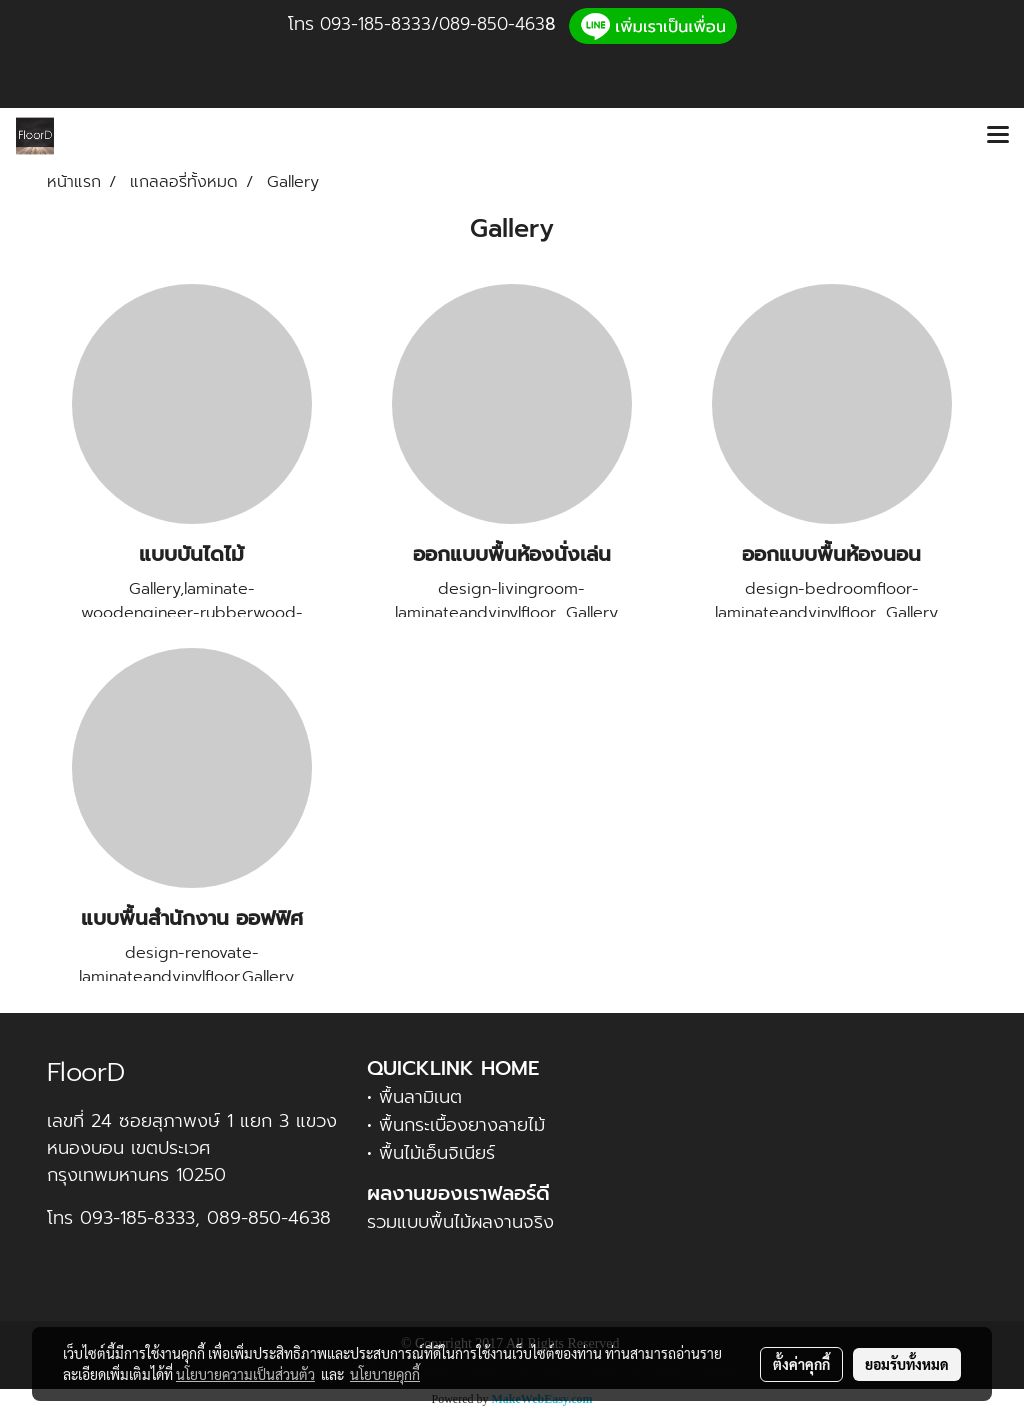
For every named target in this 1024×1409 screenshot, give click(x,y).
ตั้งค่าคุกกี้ (801, 1364)
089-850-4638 (269, 1218)
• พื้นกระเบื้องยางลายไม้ (456, 1125)
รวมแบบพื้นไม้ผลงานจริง (460, 1222)
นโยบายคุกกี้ (385, 1374)
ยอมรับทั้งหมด (907, 1364)
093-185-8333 (375, 24)
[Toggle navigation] (998, 136)
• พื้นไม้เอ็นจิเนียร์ (431, 1153)
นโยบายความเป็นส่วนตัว (245, 1374)
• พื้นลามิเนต (414, 1097)
